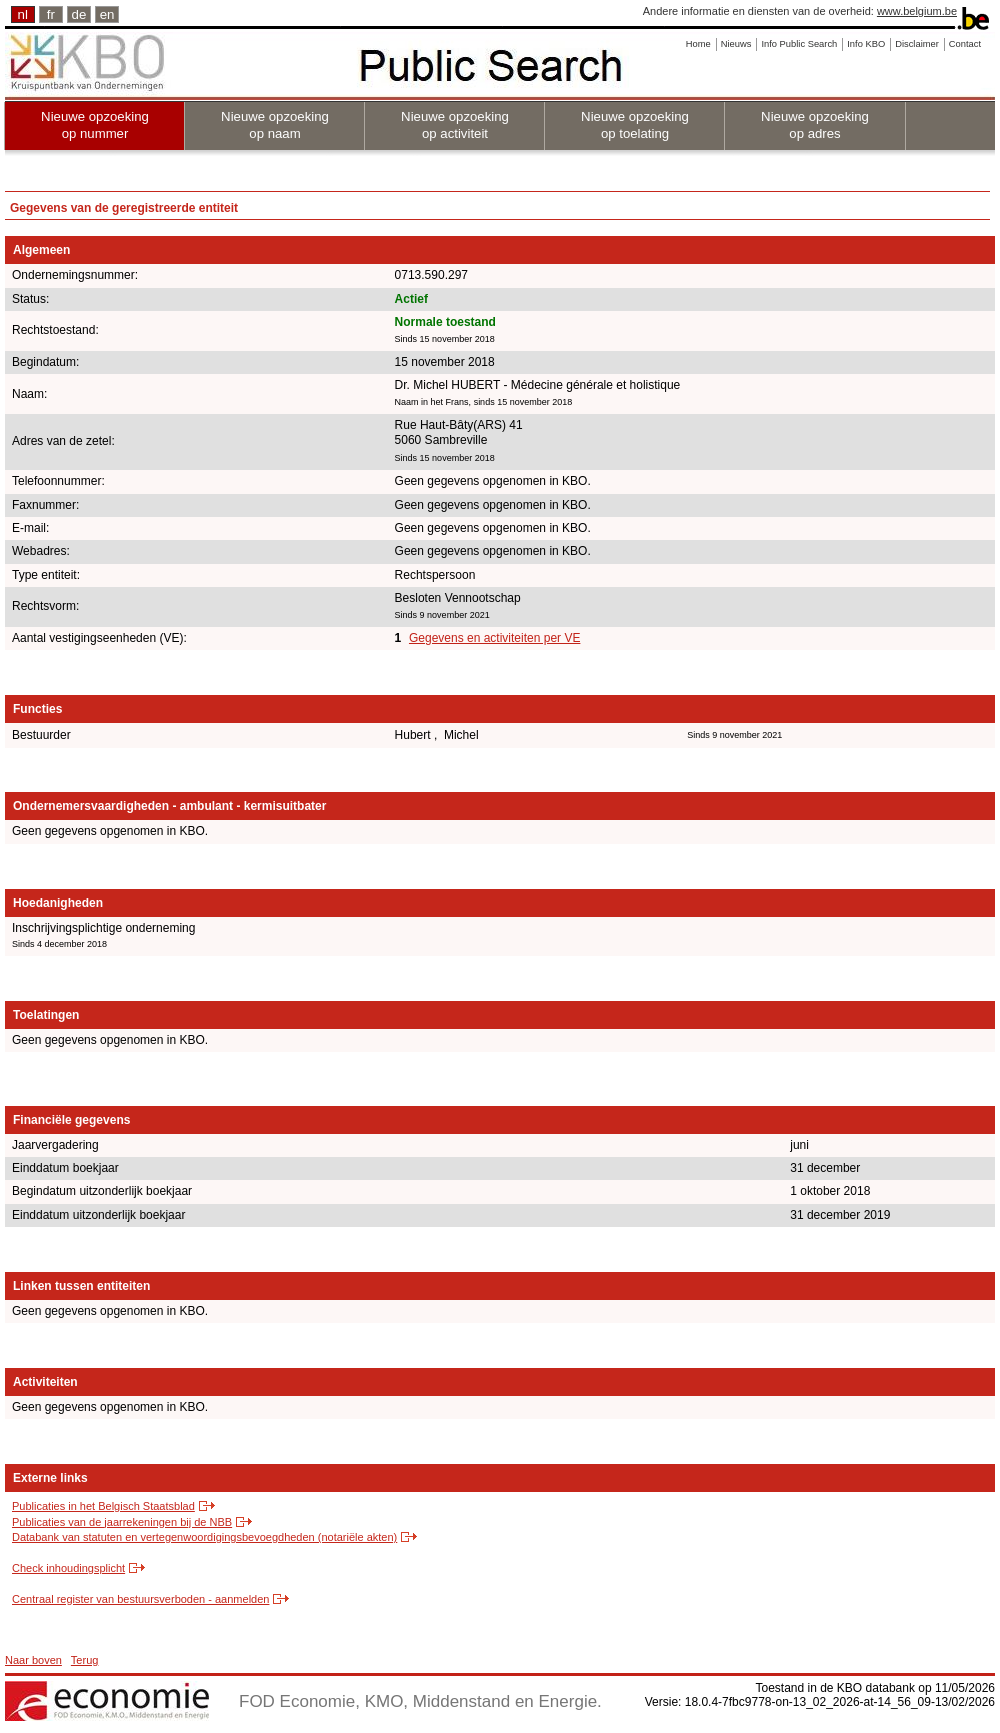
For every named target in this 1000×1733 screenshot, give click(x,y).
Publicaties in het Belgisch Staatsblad (103, 1506)
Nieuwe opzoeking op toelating (635, 125)
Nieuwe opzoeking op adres (815, 125)
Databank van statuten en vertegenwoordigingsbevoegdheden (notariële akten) (204, 1537)
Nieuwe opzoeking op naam (275, 125)
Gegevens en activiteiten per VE (494, 638)
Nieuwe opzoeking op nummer (95, 125)
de (79, 14)
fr (51, 14)
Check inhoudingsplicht (68, 1568)
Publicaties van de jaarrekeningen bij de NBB (122, 1522)
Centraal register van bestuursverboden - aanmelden (140, 1599)
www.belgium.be (917, 11)
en (107, 14)
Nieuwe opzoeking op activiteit (455, 125)
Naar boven (33, 1660)
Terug (85, 1660)
